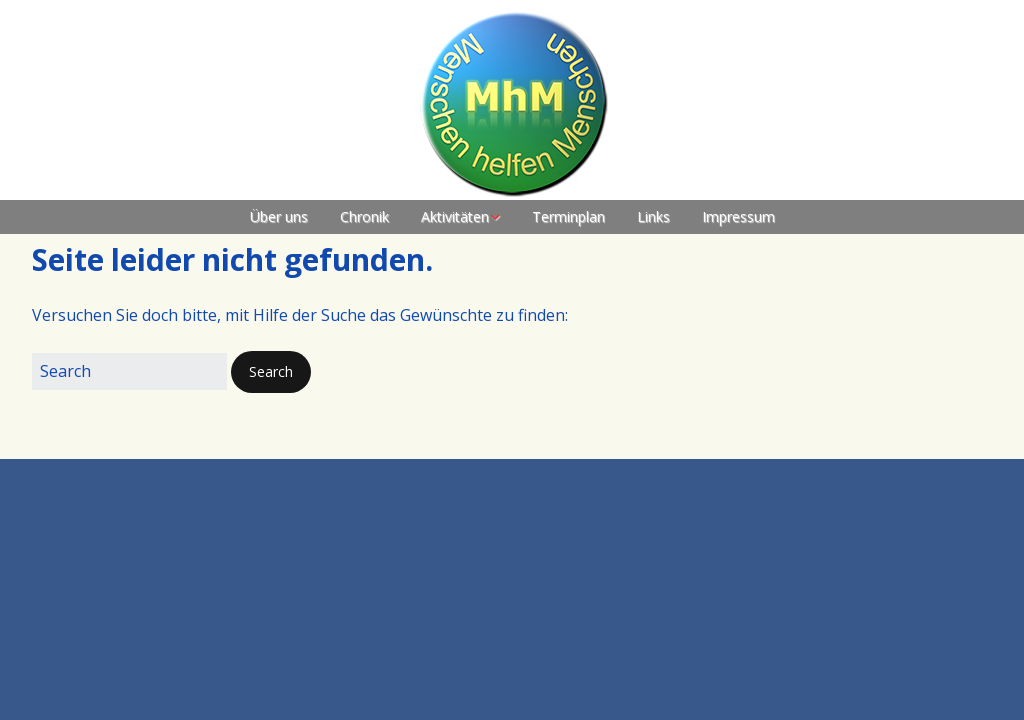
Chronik (364, 216)
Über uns (279, 216)
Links (653, 216)
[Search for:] (129, 372)
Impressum (738, 216)
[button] (271, 372)
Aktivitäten (455, 216)
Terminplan (568, 216)
